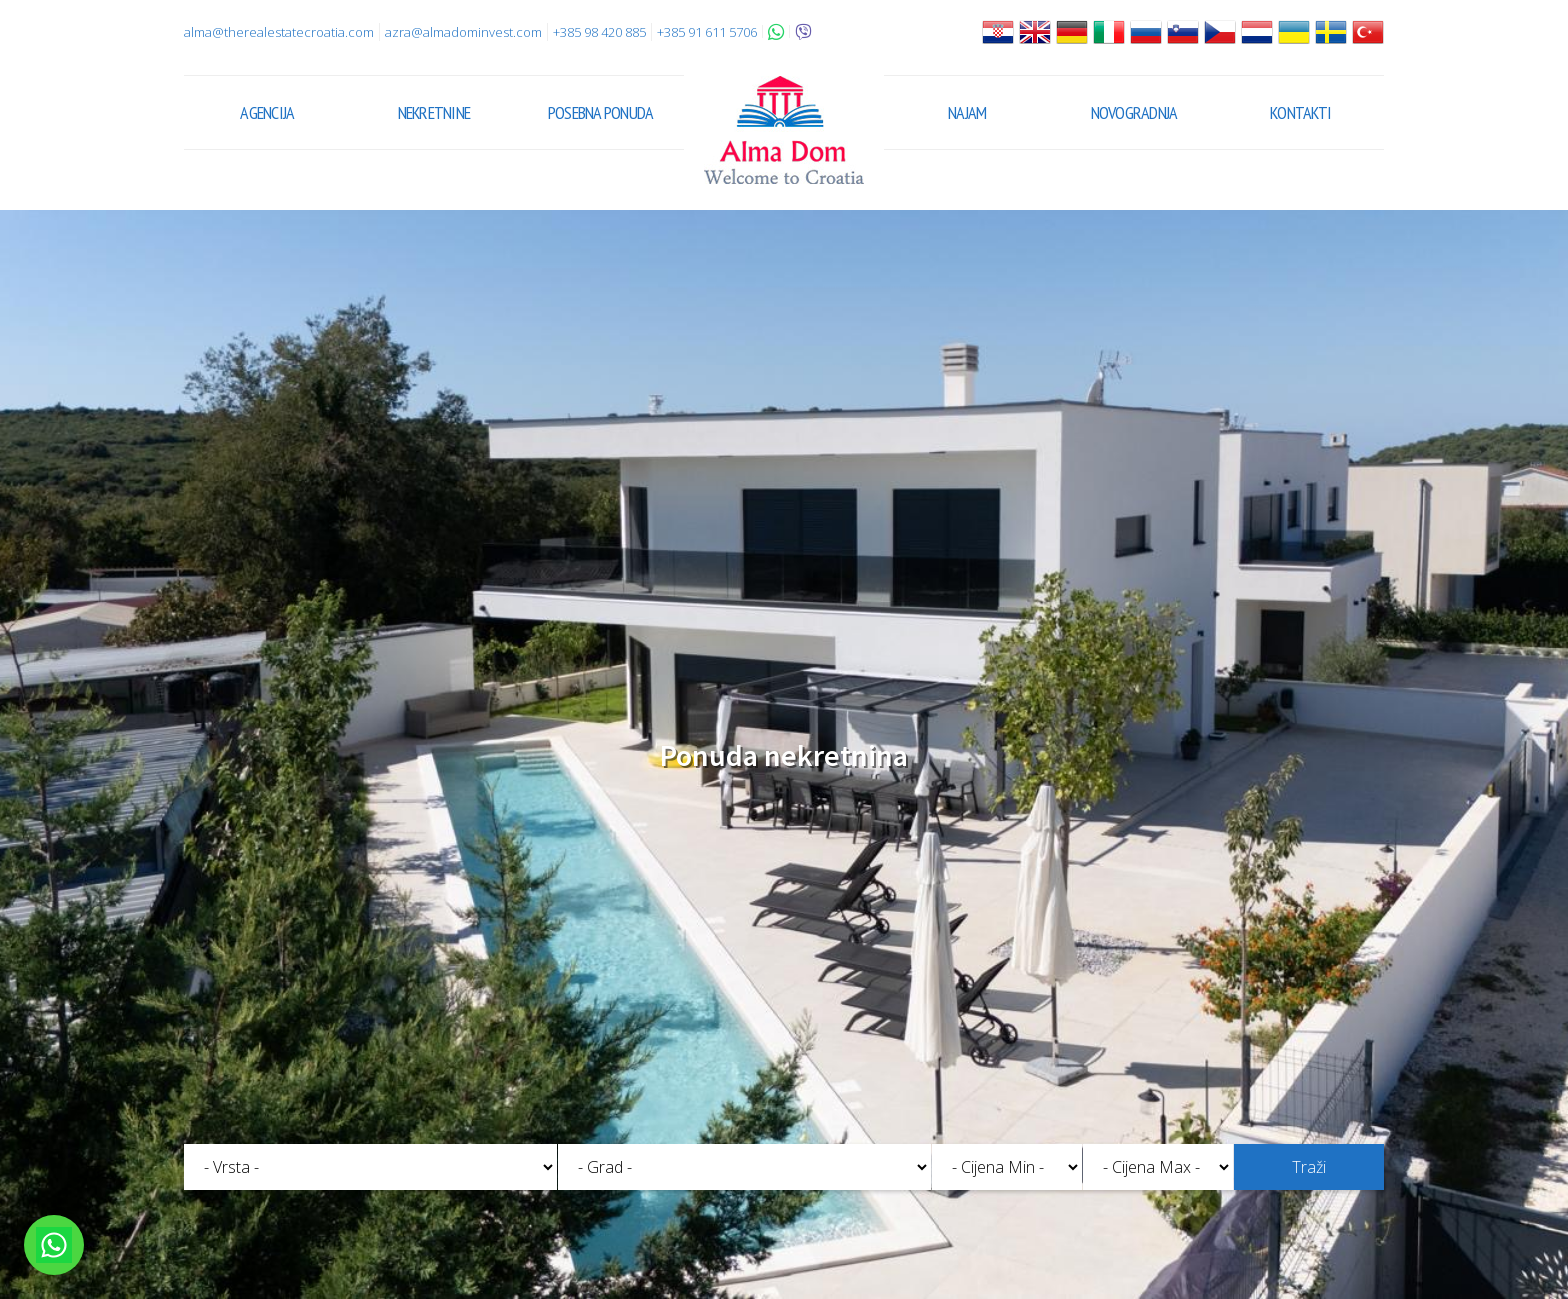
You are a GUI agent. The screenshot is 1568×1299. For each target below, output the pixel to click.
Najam (967, 112)
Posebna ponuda (601, 112)
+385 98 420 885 (599, 32)
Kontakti (1300, 112)
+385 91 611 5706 (707, 32)
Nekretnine (434, 112)
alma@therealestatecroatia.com (279, 32)
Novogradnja (1134, 112)
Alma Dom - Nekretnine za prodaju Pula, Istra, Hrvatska (784, 130)
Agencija (267, 112)
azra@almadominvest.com (463, 32)
